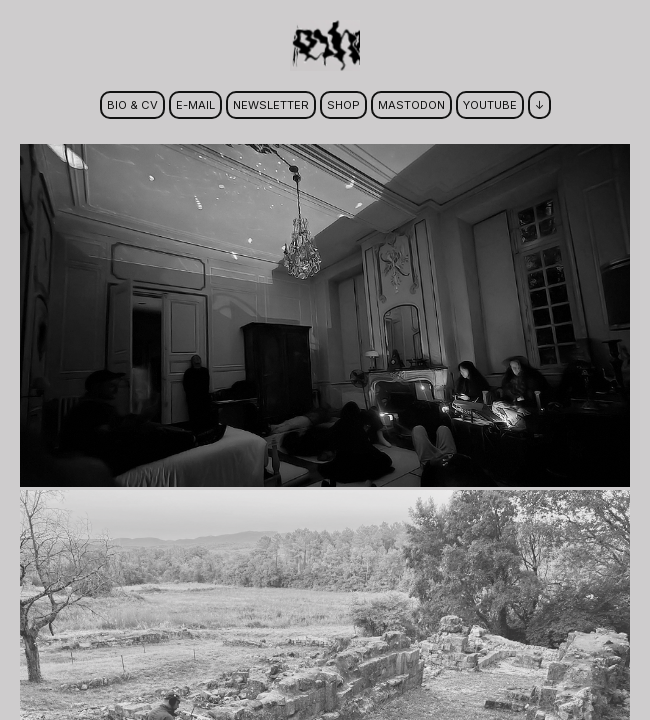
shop (343, 105)
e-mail (195, 105)
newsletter (271, 105)
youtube (490, 105)
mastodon (411, 105)
